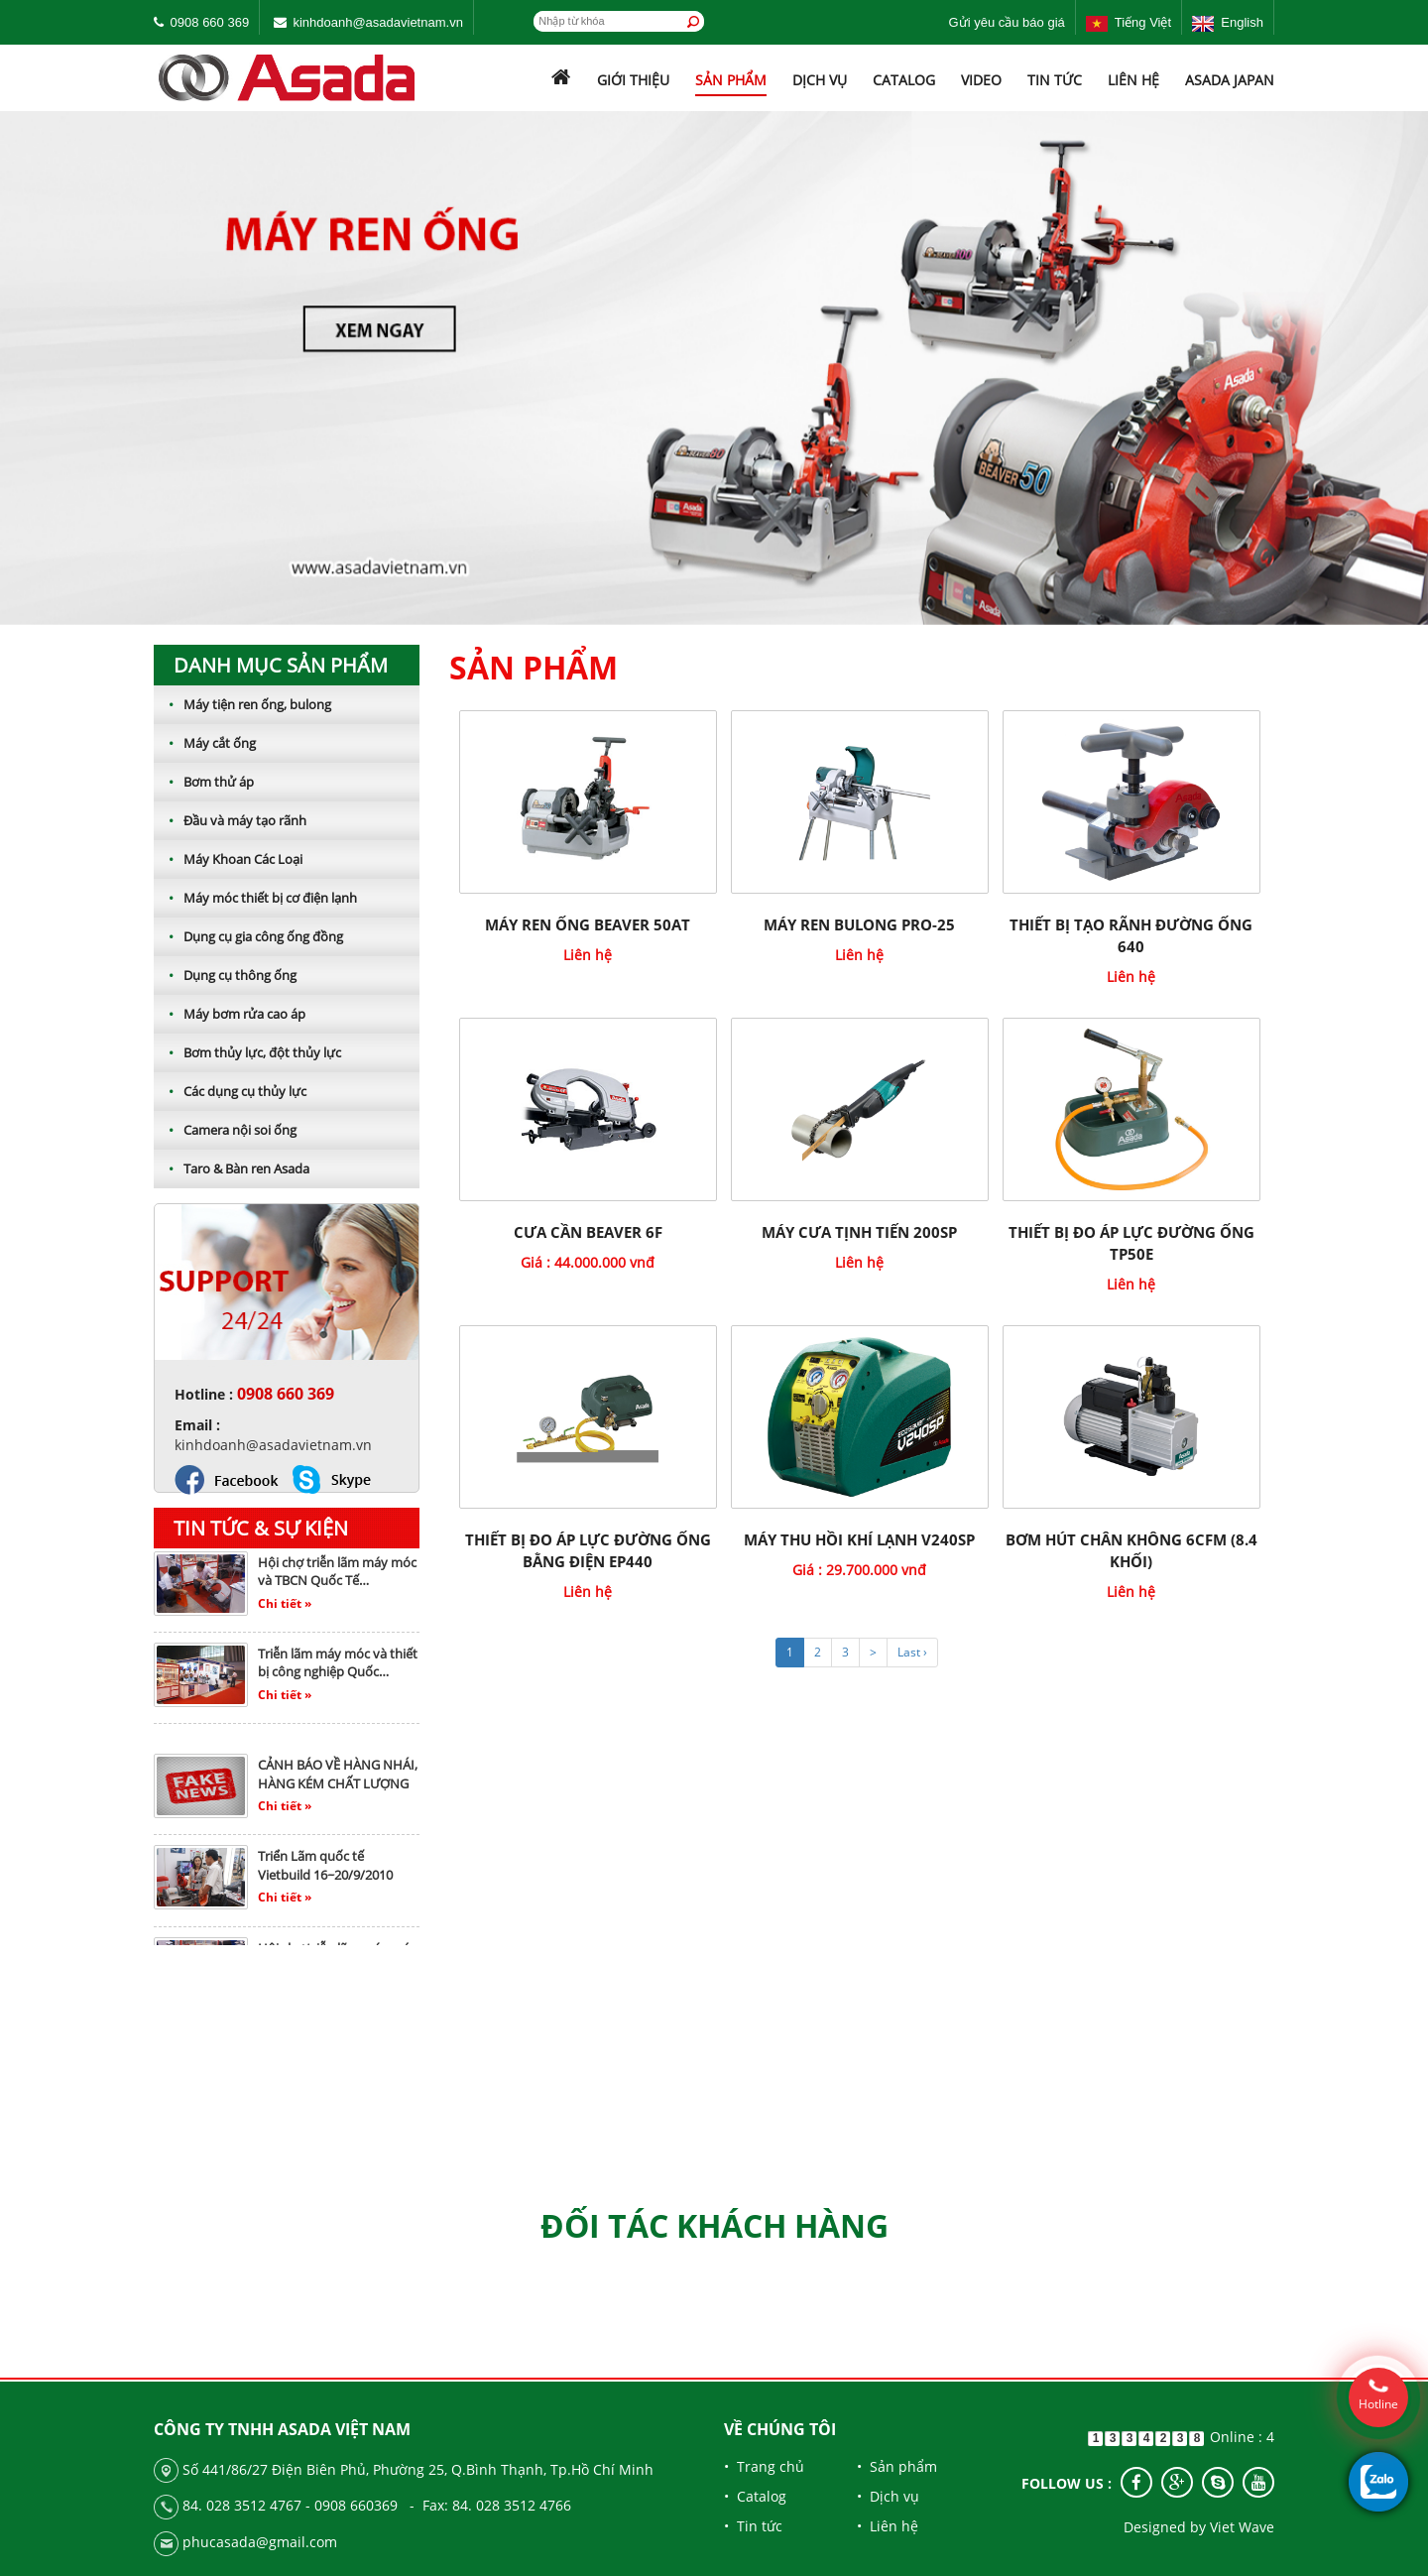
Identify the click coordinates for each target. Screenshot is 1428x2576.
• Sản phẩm (897, 2466)
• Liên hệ (887, 2525)
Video (981, 79)
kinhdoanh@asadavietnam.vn (377, 22)
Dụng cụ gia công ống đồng (248, 936)
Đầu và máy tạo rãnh (230, 820)
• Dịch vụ (888, 2496)
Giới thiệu (633, 79)
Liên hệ (1133, 79)
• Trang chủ (764, 2466)
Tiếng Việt (1128, 22)
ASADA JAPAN (1229, 79)
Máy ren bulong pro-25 (859, 924)
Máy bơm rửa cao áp (229, 1014)
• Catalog (755, 2496)
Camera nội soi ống (225, 1130)
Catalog (904, 79)
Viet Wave (1242, 2526)
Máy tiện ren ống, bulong (242, 704)
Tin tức (1054, 79)
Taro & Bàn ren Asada (231, 1168)
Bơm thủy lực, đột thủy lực (247, 1052)
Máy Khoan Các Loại (228, 859)
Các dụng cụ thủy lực (230, 1091)
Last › (912, 1652)
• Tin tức (753, 2525)
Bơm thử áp (204, 782)
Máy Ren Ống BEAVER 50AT (587, 924)
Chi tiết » (284, 1610)
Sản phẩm (731, 79)
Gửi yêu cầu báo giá (1007, 22)
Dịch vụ (819, 79)
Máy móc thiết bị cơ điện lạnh (255, 898)
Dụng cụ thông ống (225, 975)
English (1227, 22)
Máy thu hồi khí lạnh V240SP (859, 1539)
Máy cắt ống (205, 743)
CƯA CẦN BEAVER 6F (588, 1232)
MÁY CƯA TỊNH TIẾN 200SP (859, 1232)
